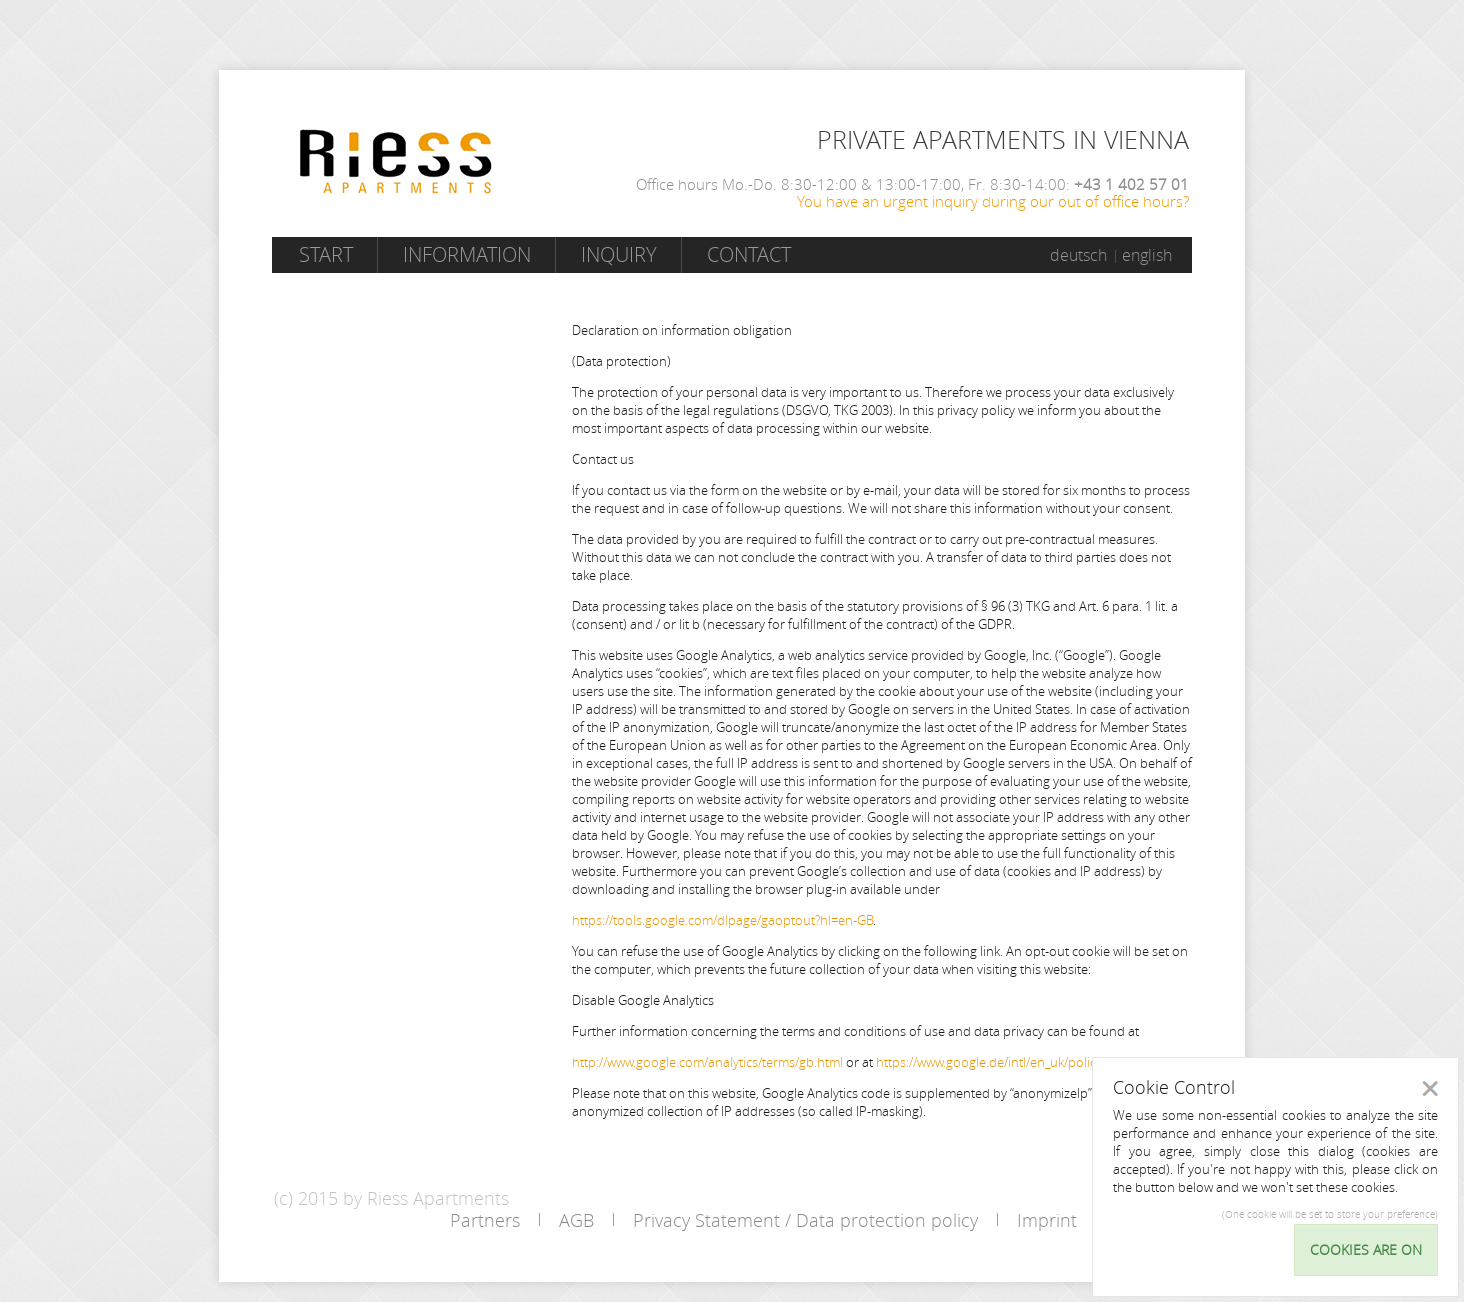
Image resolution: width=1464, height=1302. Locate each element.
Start (326, 254)
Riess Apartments (396, 161)
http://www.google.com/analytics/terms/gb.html (707, 1062)
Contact (749, 254)
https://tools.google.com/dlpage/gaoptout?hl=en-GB (722, 920)
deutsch (1078, 255)
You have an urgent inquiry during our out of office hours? (993, 201)
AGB (576, 1220)
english (1147, 255)
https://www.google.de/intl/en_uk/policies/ (996, 1062)
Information (467, 254)
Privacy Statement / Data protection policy (805, 1220)
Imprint (1047, 1220)
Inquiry (619, 254)
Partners (485, 1220)
